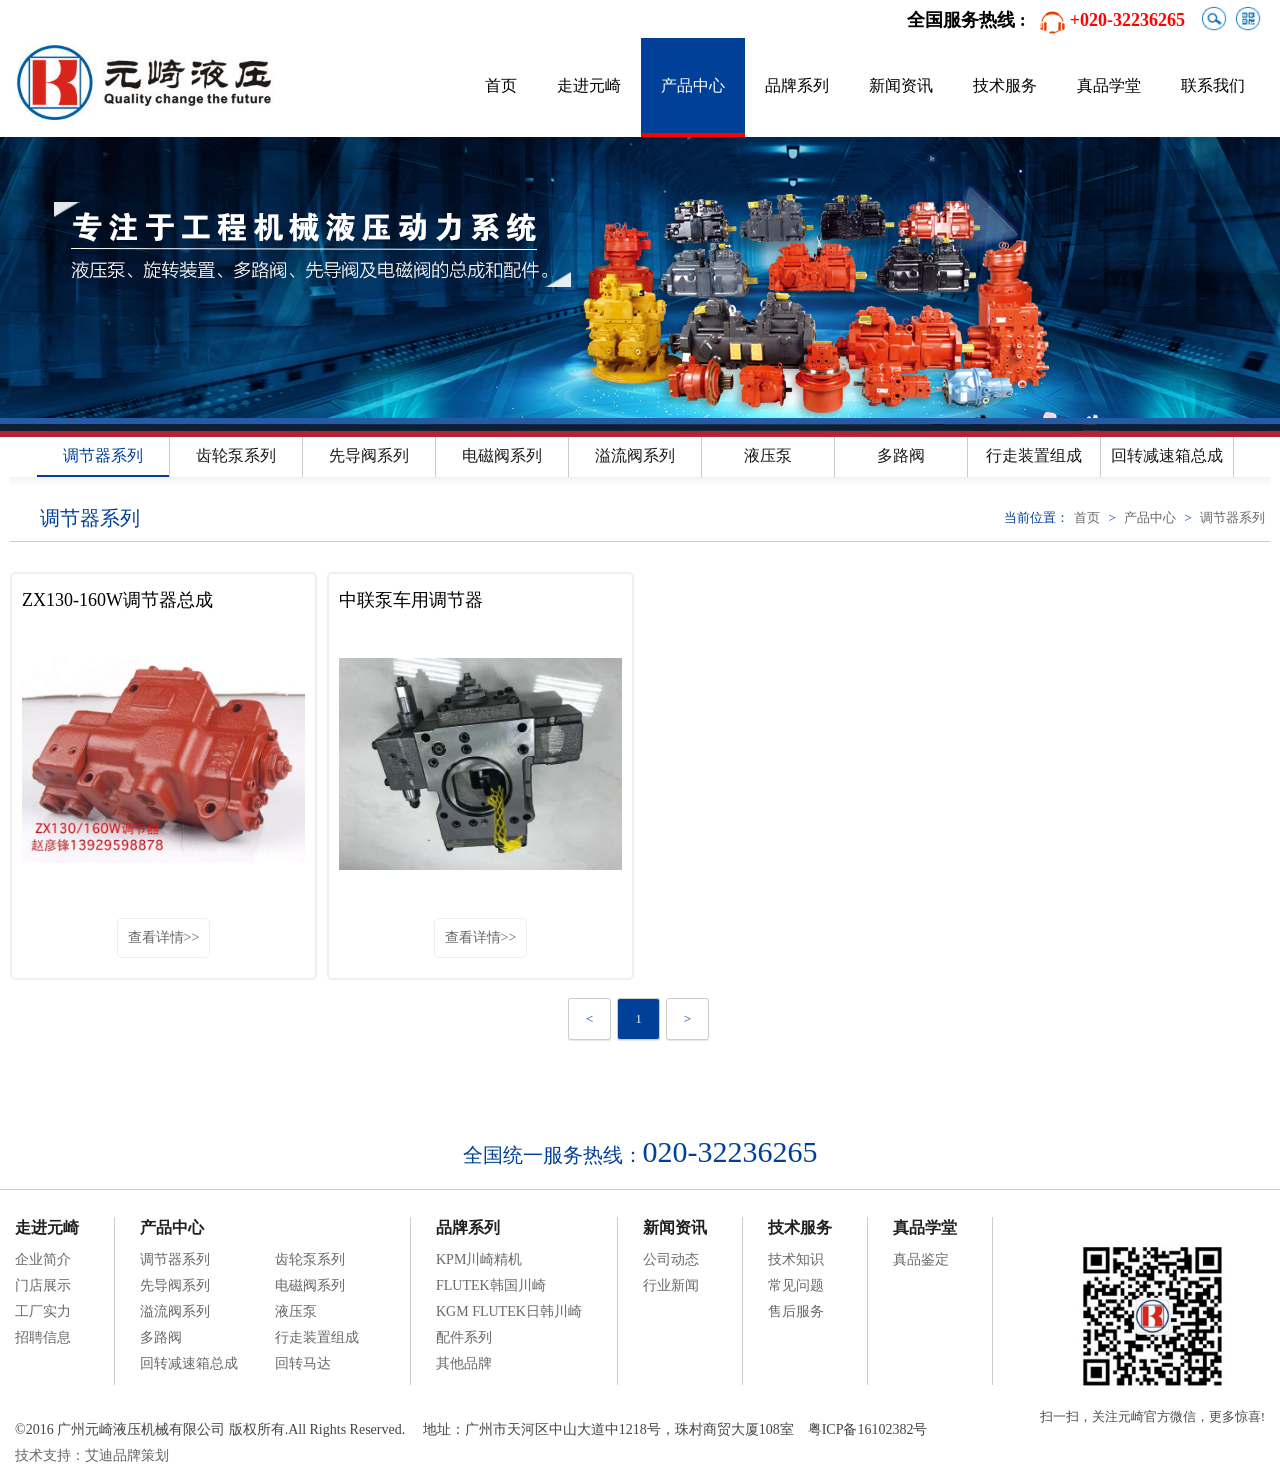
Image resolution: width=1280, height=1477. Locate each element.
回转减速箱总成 (1167, 455)
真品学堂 (1109, 85)
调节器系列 (103, 455)
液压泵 (768, 455)
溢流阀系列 (635, 455)
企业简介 (43, 1259)
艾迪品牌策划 (127, 1455)
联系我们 (1213, 85)
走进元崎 (589, 85)
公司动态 (671, 1259)
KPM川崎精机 (479, 1259)
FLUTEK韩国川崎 (491, 1285)
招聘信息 (43, 1337)
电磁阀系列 (502, 455)
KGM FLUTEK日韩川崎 (509, 1311)
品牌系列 (797, 85)
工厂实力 (43, 1311)
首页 (501, 85)
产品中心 (693, 85)
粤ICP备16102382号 (868, 1429)
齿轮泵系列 (236, 455)
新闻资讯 (901, 85)
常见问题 (796, 1285)
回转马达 (303, 1363)
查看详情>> (164, 937)
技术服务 (1005, 85)
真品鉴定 (921, 1259)
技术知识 (796, 1259)
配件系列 (464, 1337)
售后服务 (796, 1311)
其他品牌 (464, 1363)
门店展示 (43, 1285)
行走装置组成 (1034, 455)
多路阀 (901, 455)
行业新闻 (671, 1285)
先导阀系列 (369, 455)
